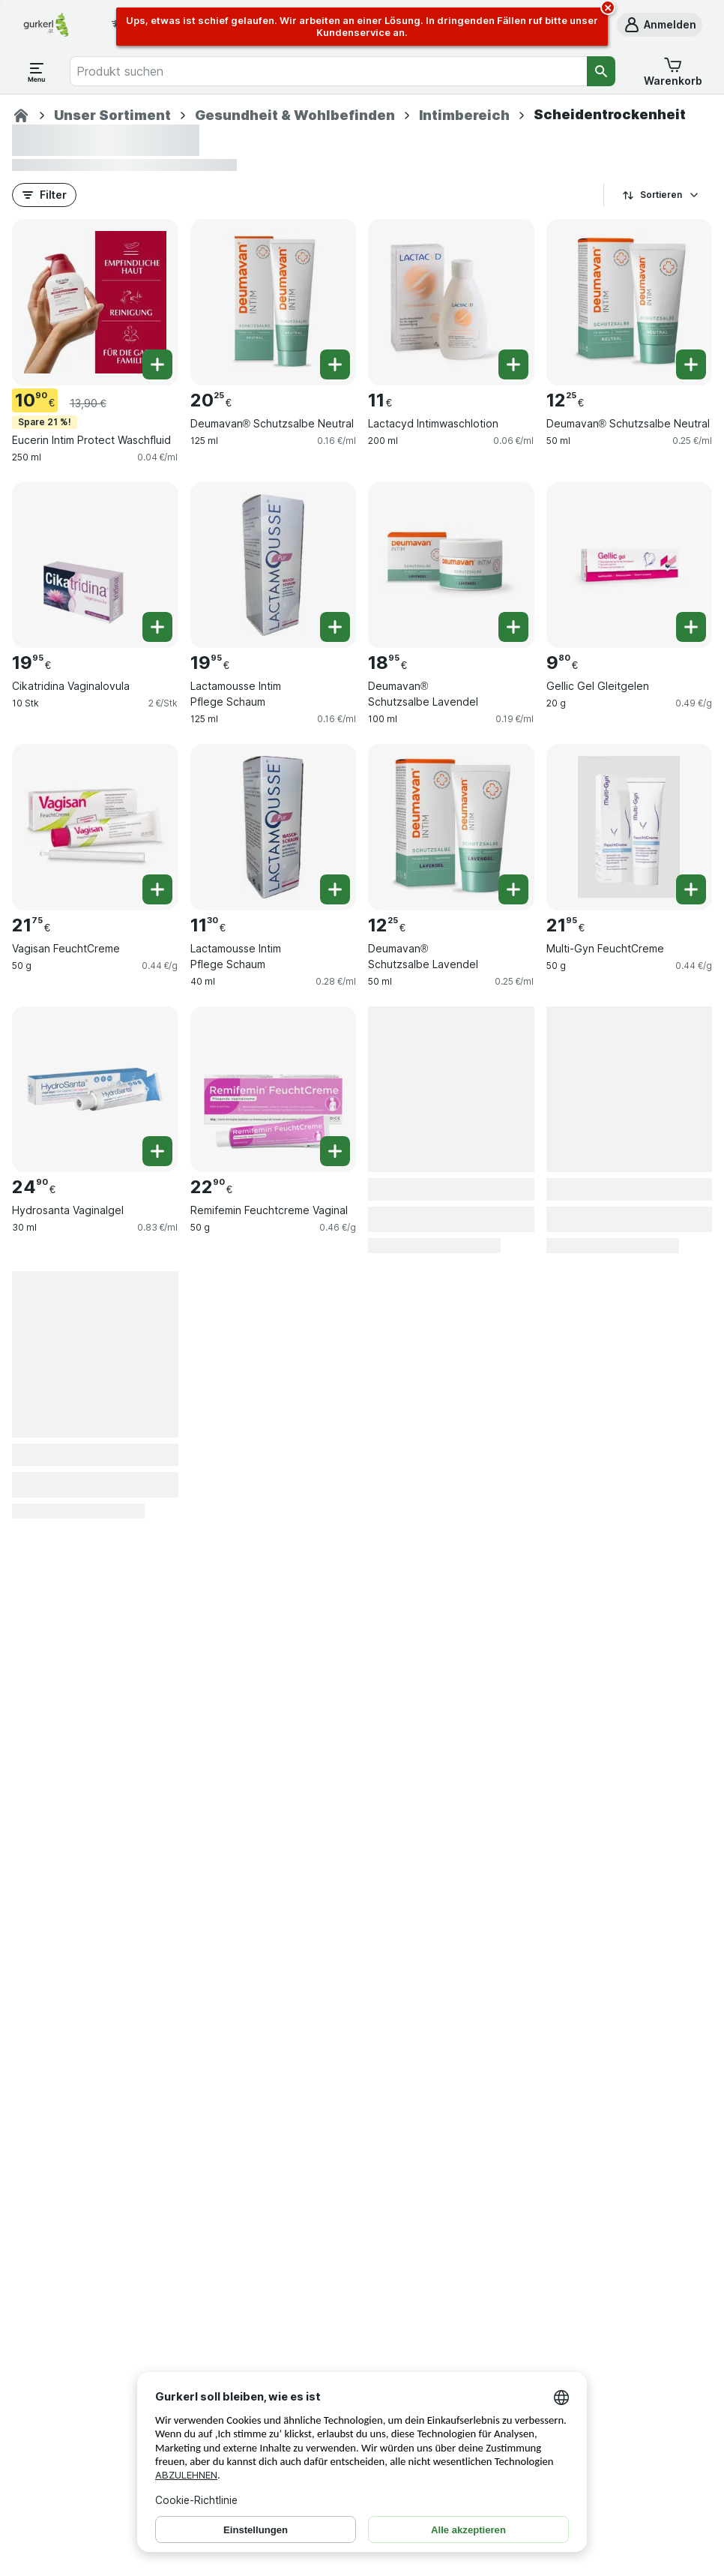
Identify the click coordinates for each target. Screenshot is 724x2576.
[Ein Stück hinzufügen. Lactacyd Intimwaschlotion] (513, 364)
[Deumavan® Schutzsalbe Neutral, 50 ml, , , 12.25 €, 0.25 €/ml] (629, 302)
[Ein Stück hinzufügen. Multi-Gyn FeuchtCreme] (691, 889)
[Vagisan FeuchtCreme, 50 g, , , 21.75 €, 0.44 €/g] (95, 827)
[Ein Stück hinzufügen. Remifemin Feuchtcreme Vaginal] (335, 1151)
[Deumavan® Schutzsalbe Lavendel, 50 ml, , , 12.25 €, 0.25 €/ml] (451, 827)
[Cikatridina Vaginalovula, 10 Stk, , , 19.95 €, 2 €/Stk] (95, 565)
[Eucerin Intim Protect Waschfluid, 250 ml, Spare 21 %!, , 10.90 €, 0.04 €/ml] (95, 302)
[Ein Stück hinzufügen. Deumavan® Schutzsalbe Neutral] (335, 364)
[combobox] (328, 71)
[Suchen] (601, 71)
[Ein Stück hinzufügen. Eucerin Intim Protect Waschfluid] (157, 364)
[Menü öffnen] (37, 71)
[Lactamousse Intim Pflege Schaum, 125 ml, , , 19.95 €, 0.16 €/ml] (273, 565)
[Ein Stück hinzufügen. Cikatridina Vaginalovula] (157, 627)
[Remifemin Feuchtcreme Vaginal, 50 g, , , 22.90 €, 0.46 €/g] (273, 1089)
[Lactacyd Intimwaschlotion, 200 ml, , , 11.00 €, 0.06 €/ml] (451, 302)
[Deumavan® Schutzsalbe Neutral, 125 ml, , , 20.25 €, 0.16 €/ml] (273, 302)
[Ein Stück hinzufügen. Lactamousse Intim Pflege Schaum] (335, 627)
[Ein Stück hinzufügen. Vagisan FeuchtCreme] (157, 889)
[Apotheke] (21, 115)
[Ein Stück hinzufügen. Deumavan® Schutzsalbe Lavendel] (513, 627)
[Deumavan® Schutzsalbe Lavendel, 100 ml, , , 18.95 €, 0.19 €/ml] (451, 565)
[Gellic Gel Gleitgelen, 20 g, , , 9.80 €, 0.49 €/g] (629, 565)
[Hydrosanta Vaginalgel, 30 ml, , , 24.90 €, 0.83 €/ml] (95, 1089)
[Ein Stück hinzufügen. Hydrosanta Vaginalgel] (157, 1151)
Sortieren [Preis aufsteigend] (661, 195)
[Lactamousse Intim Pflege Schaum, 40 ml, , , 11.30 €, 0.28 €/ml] (273, 827)
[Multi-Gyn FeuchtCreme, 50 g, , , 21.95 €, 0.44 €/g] (629, 827)
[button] (659, 25)
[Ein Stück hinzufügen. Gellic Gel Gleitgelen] (691, 627)
